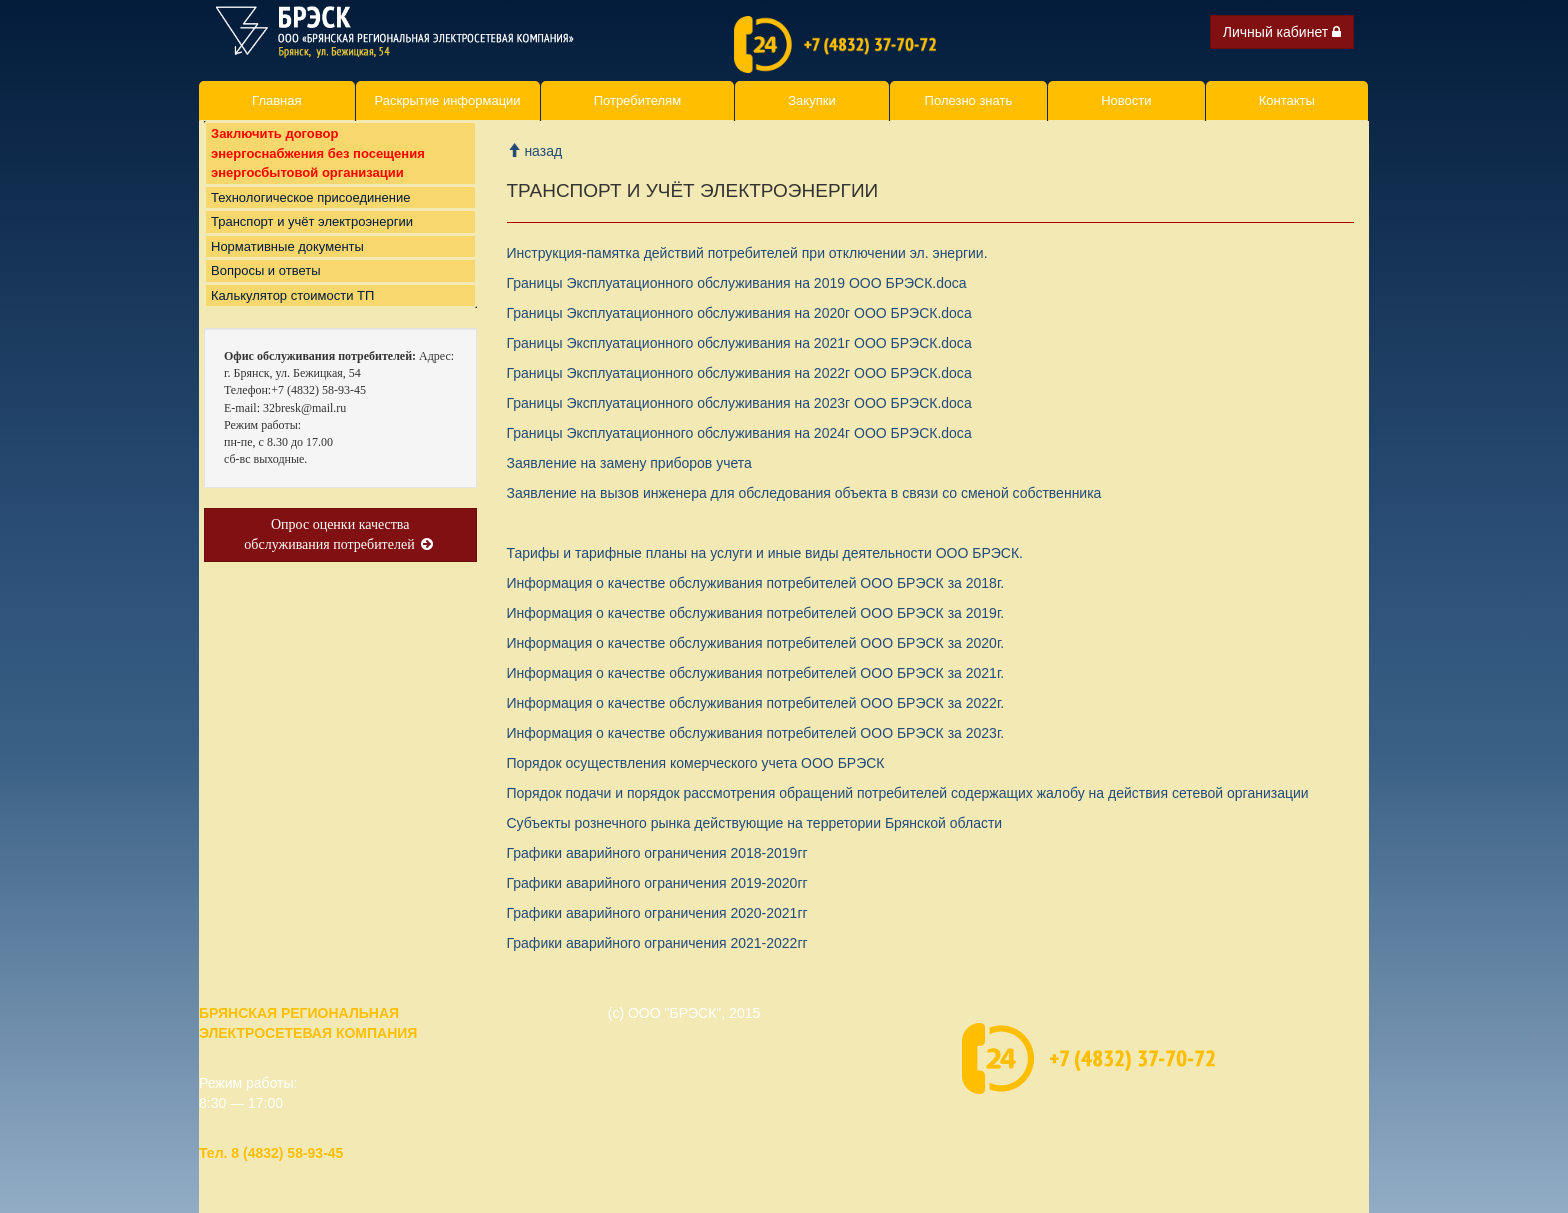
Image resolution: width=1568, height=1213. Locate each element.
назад (535, 151)
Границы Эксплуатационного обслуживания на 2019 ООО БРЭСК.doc (737, 283)
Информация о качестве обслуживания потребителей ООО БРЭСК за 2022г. (756, 703)
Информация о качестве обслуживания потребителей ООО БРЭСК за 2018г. (756, 583)
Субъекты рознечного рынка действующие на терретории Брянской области (755, 823)
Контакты (1287, 100)
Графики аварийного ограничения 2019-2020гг (657, 883)
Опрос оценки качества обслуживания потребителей (340, 554)
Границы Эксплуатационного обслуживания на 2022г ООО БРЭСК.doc (739, 373)
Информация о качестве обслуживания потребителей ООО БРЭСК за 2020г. (756, 643)
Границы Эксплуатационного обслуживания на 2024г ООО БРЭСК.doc (739, 433)
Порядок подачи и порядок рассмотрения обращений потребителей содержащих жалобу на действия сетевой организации (908, 793)
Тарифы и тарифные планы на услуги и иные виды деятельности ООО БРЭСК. (765, 553)
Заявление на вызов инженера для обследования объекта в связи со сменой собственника (804, 493)
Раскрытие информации (448, 100)
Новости (1126, 100)
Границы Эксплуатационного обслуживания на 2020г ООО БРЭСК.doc (739, 313)
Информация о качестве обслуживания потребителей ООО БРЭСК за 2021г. (756, 673)
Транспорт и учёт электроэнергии (312, 241)
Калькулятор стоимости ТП (292, 315)
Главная (276, 100)
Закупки (811, 100)
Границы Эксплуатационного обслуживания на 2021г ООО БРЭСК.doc (739, 343)
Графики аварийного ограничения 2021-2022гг (657, 943)
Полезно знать (969, 100)
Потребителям (637, 100)
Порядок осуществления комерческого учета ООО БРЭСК (696, 763)
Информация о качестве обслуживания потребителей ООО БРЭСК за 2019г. (756, 613)
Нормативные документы (287, 266)
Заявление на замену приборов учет (629, 463)
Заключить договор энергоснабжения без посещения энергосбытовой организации (318, 173)
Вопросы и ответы (265, 290)
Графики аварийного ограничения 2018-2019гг (657, 853)
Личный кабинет (1282, 32)
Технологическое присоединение (310, 217)
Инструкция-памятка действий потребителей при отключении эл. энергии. (747, 253)
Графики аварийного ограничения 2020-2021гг (657, 913)
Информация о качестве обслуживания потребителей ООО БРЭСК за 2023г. (756, 733)
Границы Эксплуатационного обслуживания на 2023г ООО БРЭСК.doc (739, 403)
